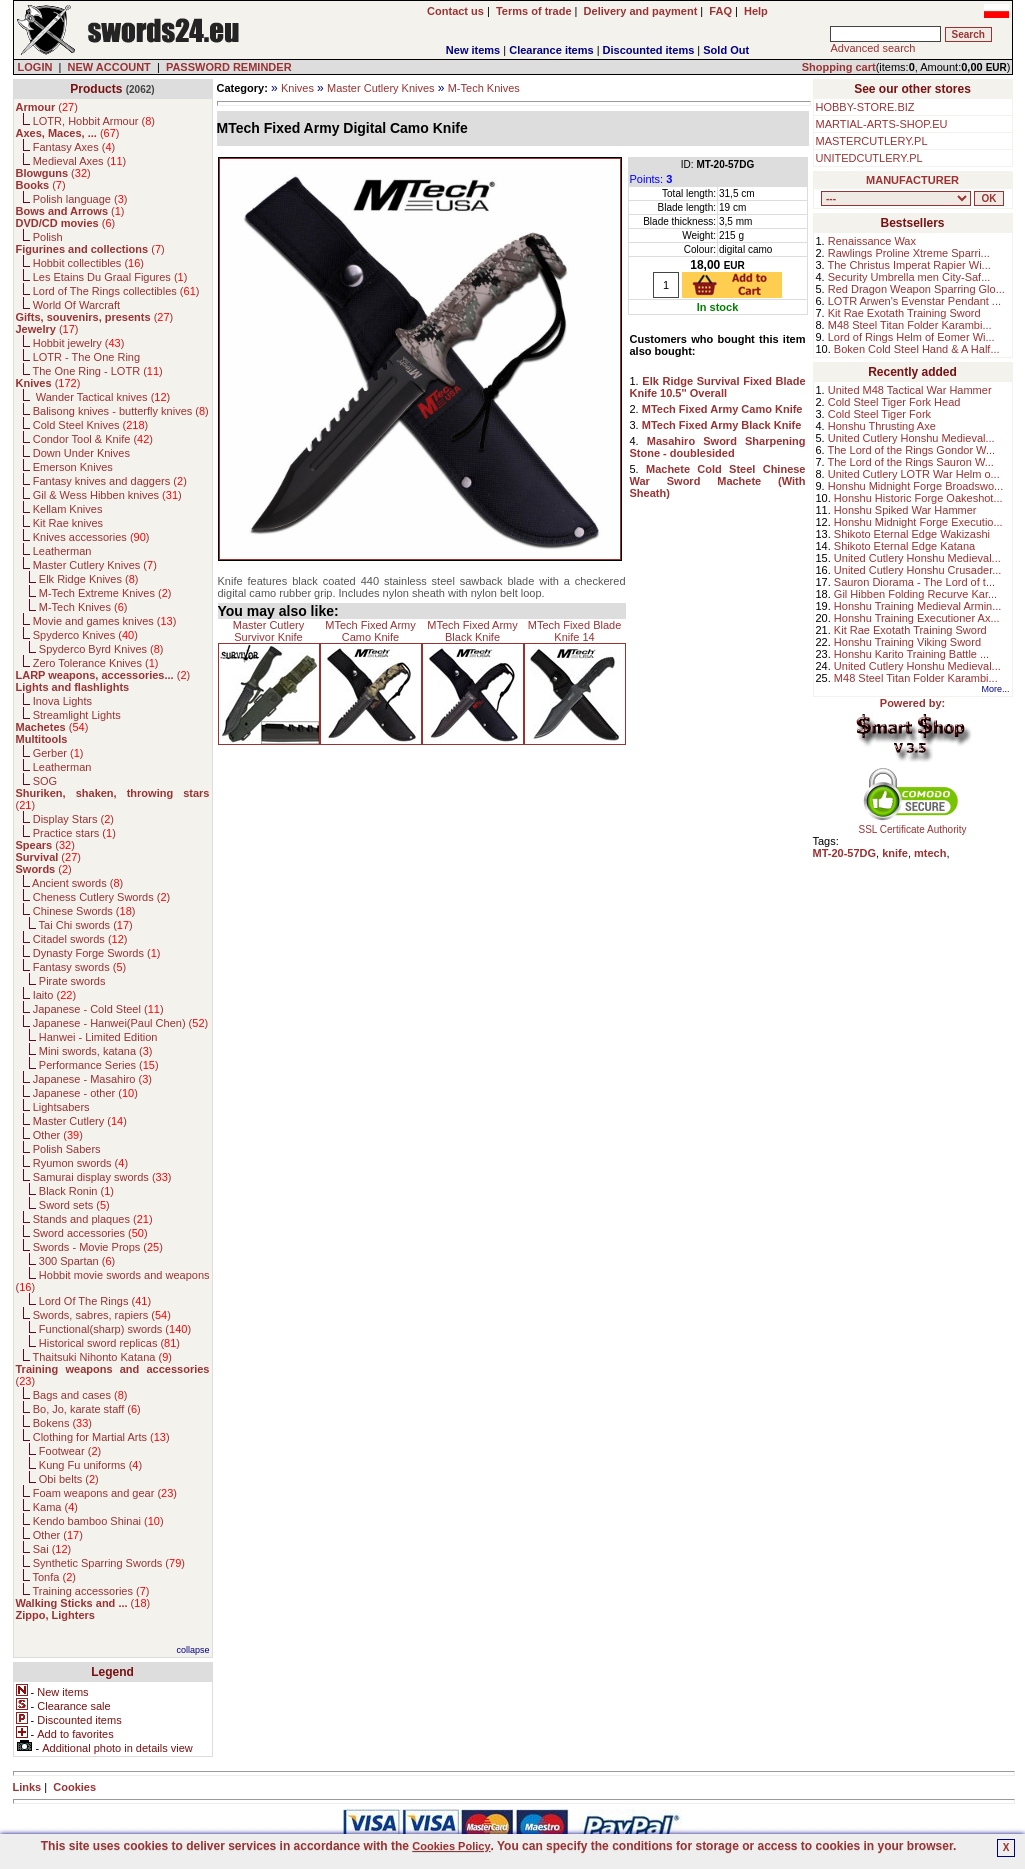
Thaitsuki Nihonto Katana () (101, 1357)
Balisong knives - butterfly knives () (121, 411)
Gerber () (58, 753)
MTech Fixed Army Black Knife (472, 631)
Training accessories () (90, 1591)
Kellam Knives (68, 509)
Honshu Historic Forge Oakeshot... (918, 498)
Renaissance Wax (872, 241)
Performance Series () (99, 1065)
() (47, 107)
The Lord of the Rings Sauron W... (911, 462)
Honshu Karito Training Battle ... (911, 654)
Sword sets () (74, 1205)
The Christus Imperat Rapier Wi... (909, 265)
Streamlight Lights (77, 715)
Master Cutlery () (80, 1121)
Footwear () (70, 1451)
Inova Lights (62, 701)
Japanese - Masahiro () (92, 1079)
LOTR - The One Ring (86, 357)
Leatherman (62, 551)
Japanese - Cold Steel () (98, 1009)
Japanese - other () (85, 1093)
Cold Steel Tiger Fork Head (894, 402)
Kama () (55, 1507)
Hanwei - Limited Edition (98, 1037)
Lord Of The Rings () (95, 1301)
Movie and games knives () (105, 621)
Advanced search (872, 48)
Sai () (52, 1549)
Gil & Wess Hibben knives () (107, 495)
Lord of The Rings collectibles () (116, 291)
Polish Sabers (67, 1149)
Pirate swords (72, 981)
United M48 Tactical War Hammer (910, 390)
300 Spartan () (77, 1261)
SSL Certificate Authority (912, 825)
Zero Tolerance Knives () (96, 663)
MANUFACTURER (912, 180)
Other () (58, 1135)
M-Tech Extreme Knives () (105, 593)
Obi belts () (69, 1479)
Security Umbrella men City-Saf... (909, 277)
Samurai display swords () (102, 1177)
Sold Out (726, 50)
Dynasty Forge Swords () (97, 953)
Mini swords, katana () (96, 1051)
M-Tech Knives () (83, 607)
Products (96, 89)
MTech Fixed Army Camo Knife (370, 631)
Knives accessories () (91, 537)
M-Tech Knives (484, 88)
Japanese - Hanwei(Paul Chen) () (121, 1023)
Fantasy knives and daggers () (110, 481)
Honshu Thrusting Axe (882, 426)
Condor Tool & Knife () (93, 439)
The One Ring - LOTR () (97, 371)
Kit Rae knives (68, 523)
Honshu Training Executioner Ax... (917, 618)
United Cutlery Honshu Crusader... (918, 570)
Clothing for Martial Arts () (101, 1437)
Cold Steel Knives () (91, 425)
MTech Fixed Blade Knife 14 (575, 631)
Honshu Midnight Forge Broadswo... (915, 486)
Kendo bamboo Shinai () (98, 1521)
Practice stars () (74, 833)
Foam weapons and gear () (105, 1493)
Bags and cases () (80, 1395)
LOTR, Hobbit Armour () (94, 121)
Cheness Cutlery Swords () (102, 897)
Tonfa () (53, 1577)
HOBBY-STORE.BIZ (865, 107)
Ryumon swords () (80, 1163)
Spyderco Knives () (85, 635)
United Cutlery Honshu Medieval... (911, 438)
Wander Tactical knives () (102, 397)
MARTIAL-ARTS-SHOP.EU (882, 124)
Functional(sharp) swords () (115, 1329)
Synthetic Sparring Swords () (109, 1563)
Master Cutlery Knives (381, 88)
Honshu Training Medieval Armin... (918, 606)
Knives (297, 88)
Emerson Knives (73, 467)
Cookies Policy (451, 1846)
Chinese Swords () (84, 911)
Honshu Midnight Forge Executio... (918, 522)
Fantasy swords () (80, 967)
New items (473, 50)
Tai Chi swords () (86, 925)
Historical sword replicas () (109, 1343)
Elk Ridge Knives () (89, 579)
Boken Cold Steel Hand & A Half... (917, 349)
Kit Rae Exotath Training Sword (904, 313)
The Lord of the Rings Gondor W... (912, 450)
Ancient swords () (77, 883)
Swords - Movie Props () (98, 1247)
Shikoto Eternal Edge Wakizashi (912, 534)
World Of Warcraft (76, 305)
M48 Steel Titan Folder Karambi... (910, 325)
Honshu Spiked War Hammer (905, 510)
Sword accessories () (90, 1233)
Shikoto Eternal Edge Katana (904, 546)
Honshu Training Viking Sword (907, 642)
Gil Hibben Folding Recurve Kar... (915, 594)
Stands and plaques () (93, 1219)
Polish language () (80, 199)
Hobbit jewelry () (79, 343)
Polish (48, 237)
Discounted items (649, 50)
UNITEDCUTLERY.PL (869, 158)
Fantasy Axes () (74, 147)
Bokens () (62, 1423)
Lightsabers (61, 1107)
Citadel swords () (80, 939)
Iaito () (54, 995)
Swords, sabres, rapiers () (102, 1315)
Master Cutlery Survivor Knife (269, 631)
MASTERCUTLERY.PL (872, 141)
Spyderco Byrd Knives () (101, 649)
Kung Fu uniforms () (90, 1465)
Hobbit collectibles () (88, 263)
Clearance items (551, 50)
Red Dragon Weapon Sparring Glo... (916, 289)
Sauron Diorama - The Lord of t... (914, 582)
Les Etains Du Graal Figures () (110, 277)
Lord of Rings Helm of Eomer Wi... (911, 337)
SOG (45, 781)
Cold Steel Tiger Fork (879, 414)
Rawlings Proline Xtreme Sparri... (909, 253)
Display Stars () (73, 819)
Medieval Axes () (80, 161)
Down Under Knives (81, 453)
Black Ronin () (76, 1191)
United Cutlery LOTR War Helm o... (914, 474)
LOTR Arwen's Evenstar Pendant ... (914, 301)
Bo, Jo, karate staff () (87, 1409)
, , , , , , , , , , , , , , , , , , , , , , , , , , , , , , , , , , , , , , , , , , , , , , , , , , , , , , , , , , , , (896, 198)
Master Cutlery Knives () (95, 565)
